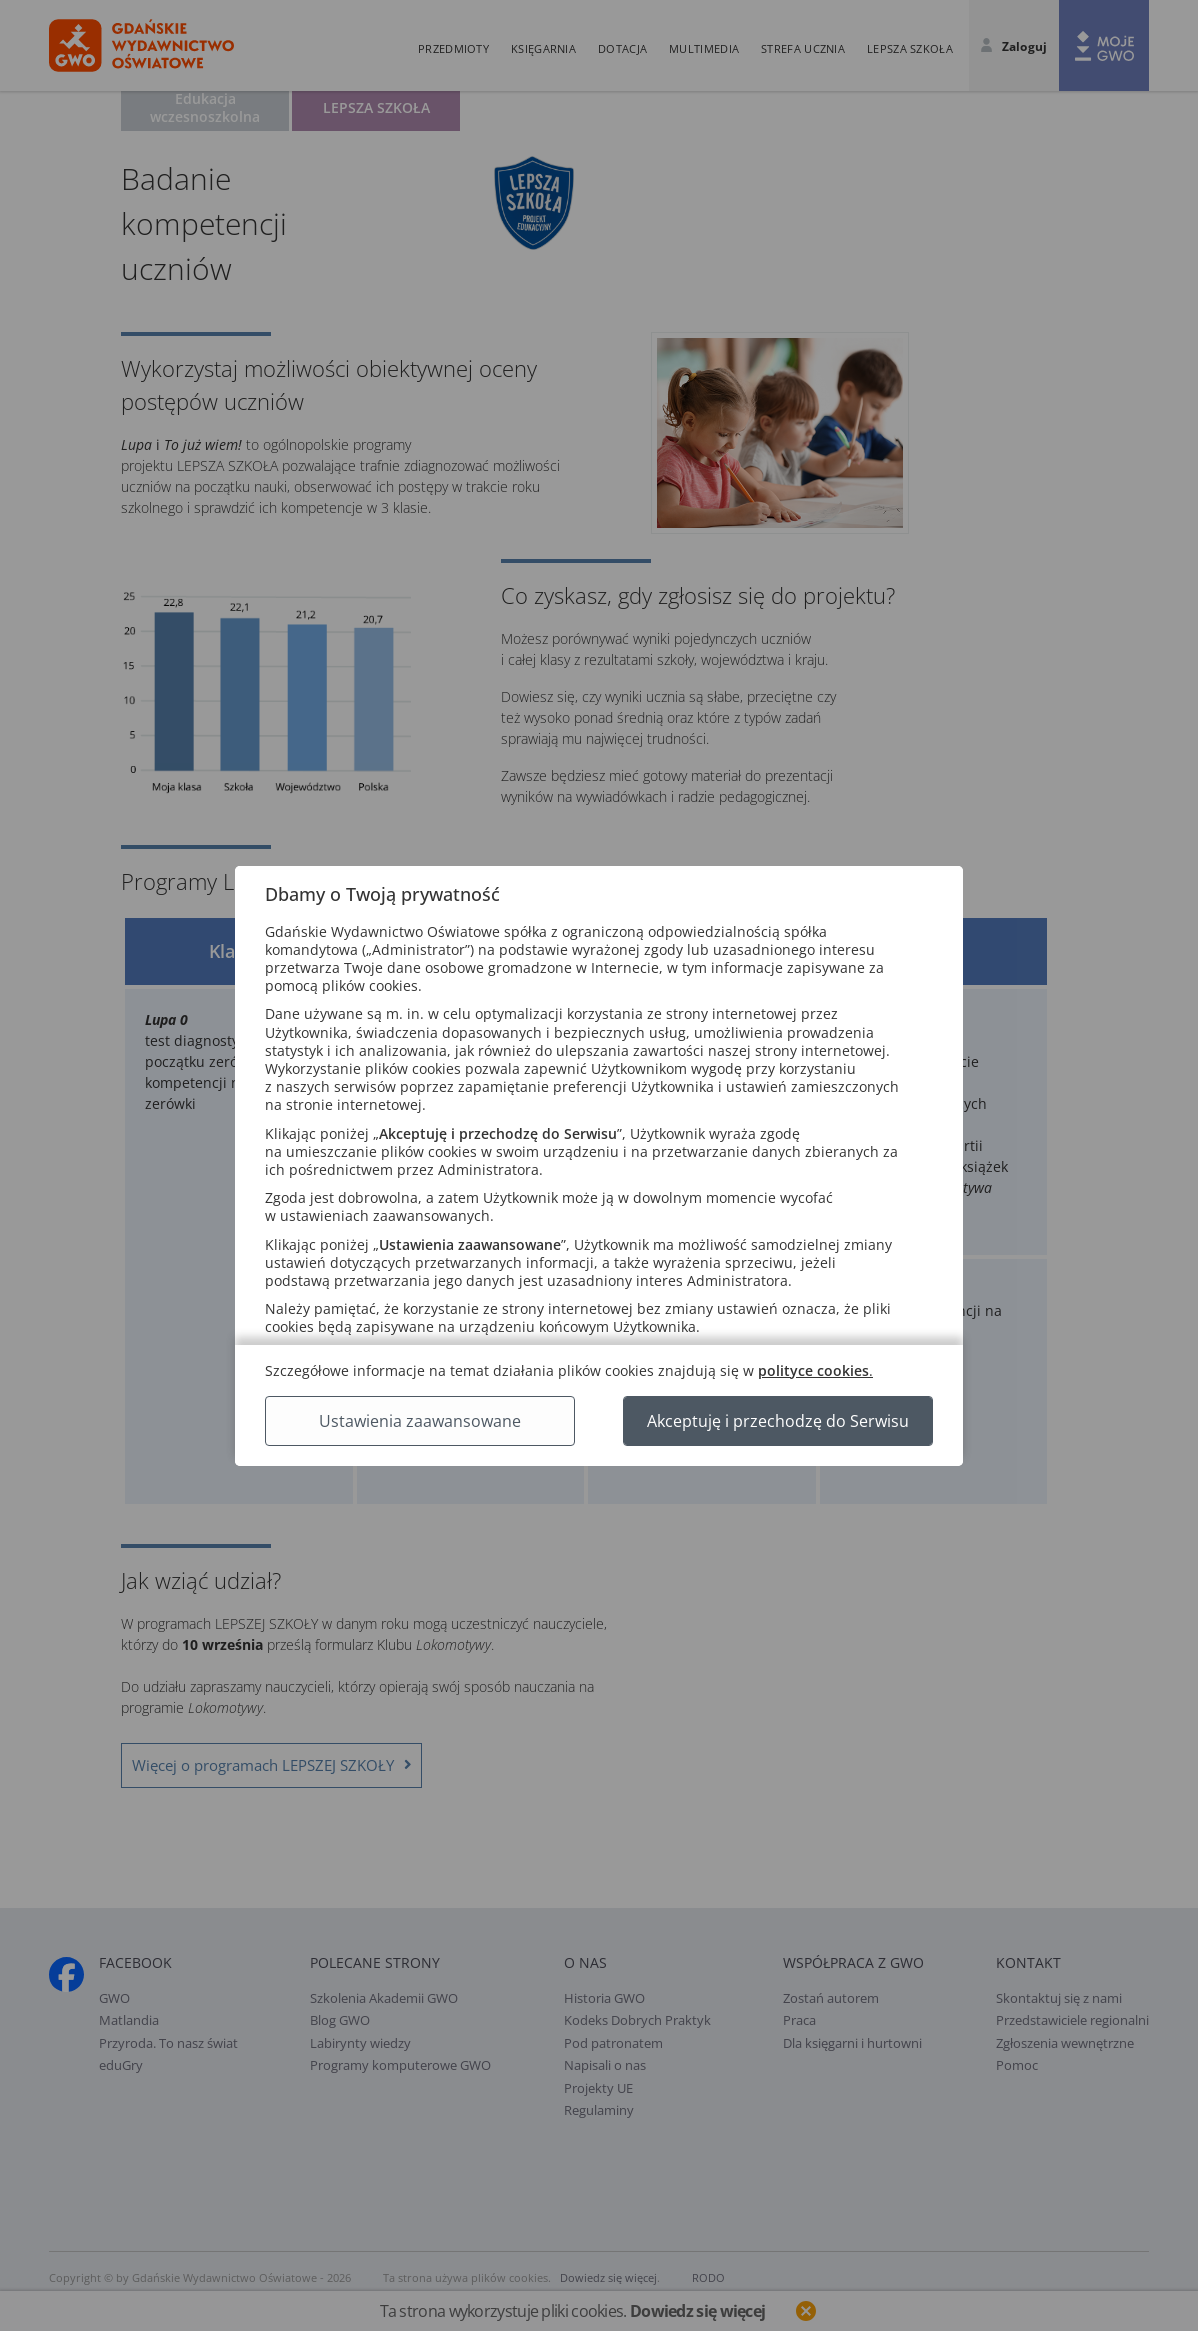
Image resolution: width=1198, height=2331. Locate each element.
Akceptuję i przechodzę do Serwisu (778, 1421)
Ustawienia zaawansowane (420, 1421)
